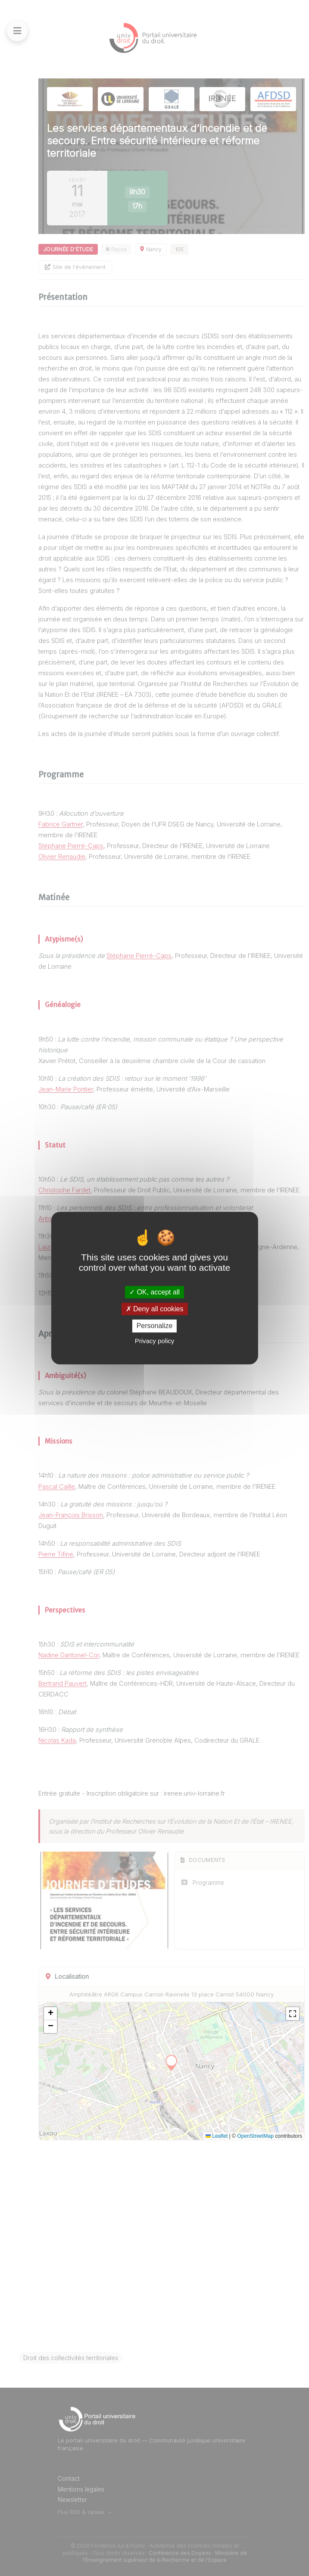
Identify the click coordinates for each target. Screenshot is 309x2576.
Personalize (155, 1326)
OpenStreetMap (255, 2136)
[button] (50, 2013)
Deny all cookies (155, 1309)
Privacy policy (155, 1340)
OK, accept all (154, 1292)
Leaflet (217, 2136)
